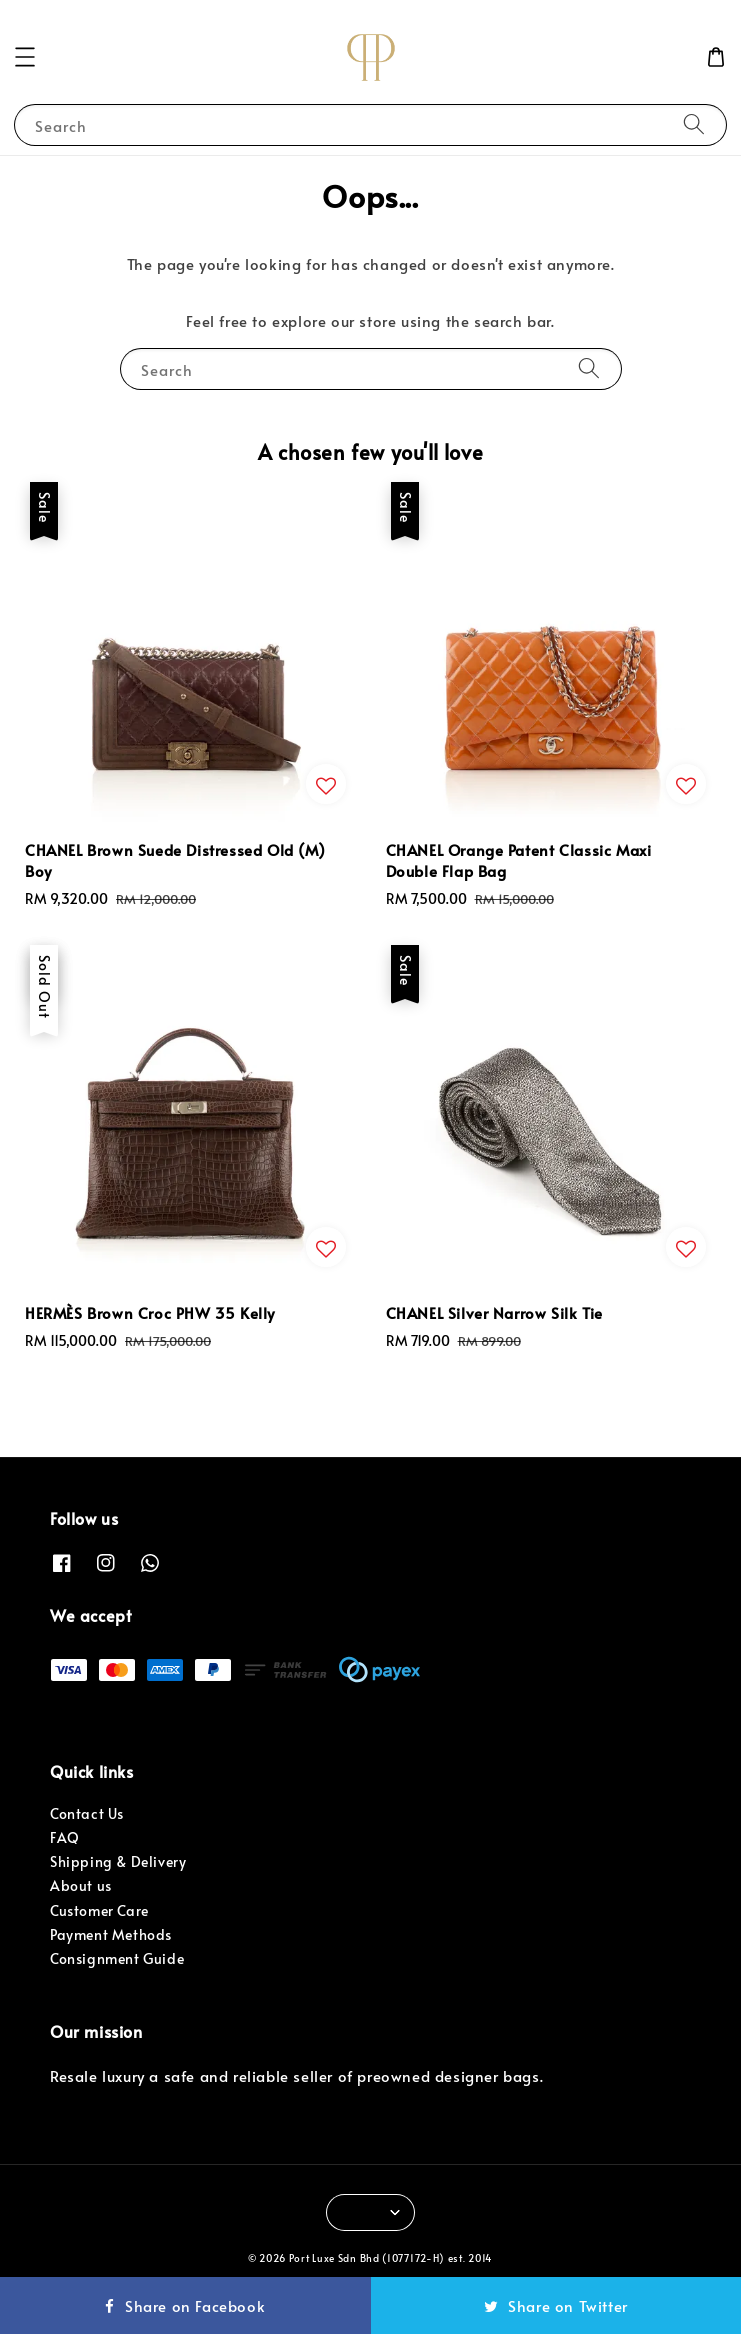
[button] (25, 57)
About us (81, 1885)
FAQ (65, 1837)
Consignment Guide (117, 1958)
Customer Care (99, 1910)
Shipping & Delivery (118, 1861)
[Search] (694, 124)
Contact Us (87, 1813)
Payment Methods (111, 1934)
